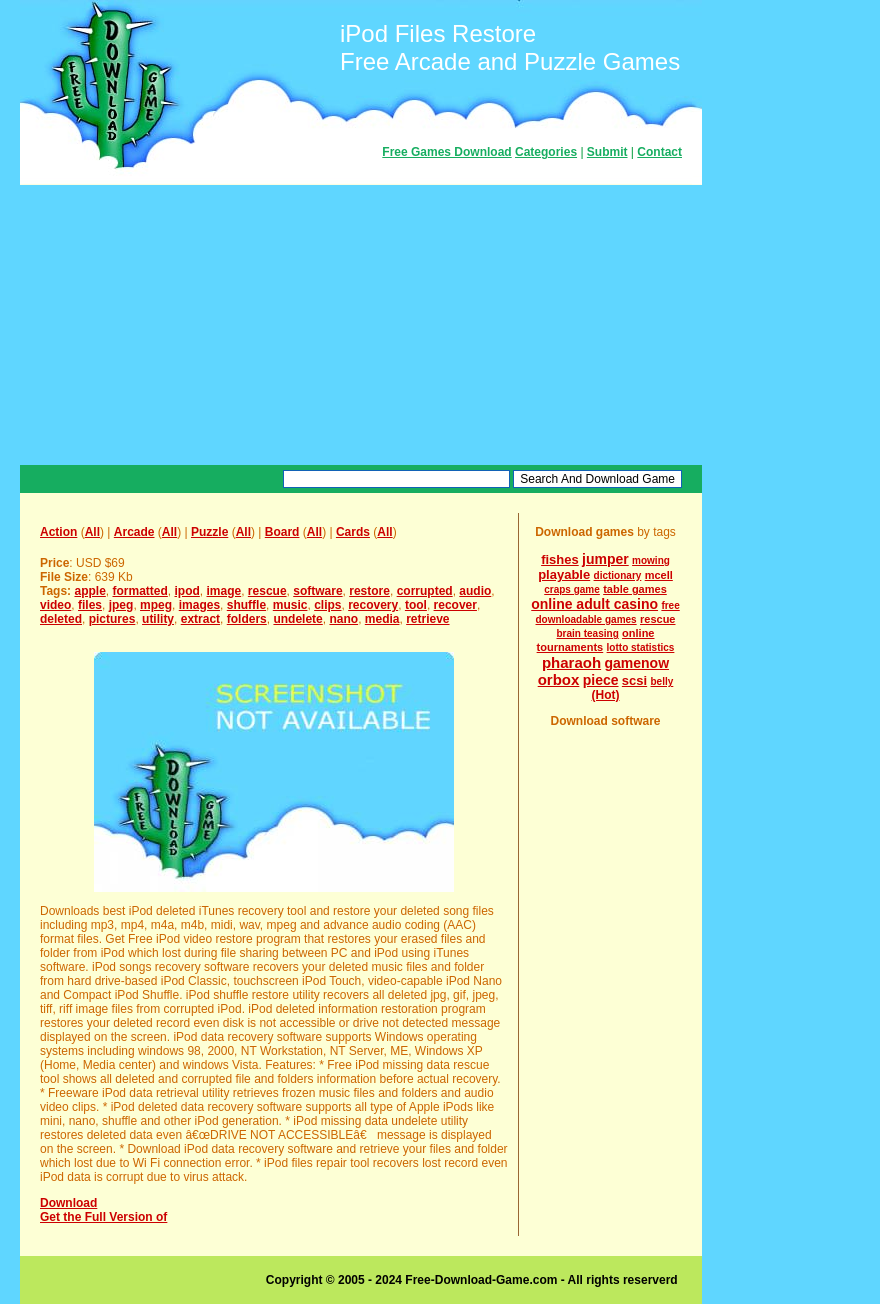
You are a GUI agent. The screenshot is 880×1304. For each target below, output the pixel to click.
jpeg (121, 605)
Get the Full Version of (103, 1217)
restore (369, 591)
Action (58, 532)
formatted (139, 591)
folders (247, 619)
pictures (112, 619)
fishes (560, 559)
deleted (61, 619)
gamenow (636, 663)
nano (343, 619)
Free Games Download (446, 152)
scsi (634, 680)
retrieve (427, 619)
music (290, 605)
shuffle (246, 605)
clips (327, 605)
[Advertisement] (361, 325)
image (224, 591)
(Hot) (606, 695)
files (90, 605)
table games (635, 589)
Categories (546, 152)
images (199, 605)
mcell (659, 575)
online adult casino (594, 604)
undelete (297, 619)
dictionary (618, 575)
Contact (659, 152)
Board (282, 532)
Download (68, 1203)
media (382, 619)
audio (475, 591)
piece (601, 680)
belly (662, 681)
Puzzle (209, 532)
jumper (605, 559)
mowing (651, 560)
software (317, 591)
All (92, 532)
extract (200, 619)
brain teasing (588, 633)
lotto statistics (641, 647)
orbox (559, 679)
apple (89, 591)
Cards (353, 532)
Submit (607, 152)
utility (158, 619)
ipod (187, 591)
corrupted (425, 591)
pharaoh (571, 662)
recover (455, 605)
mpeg (156, 605)
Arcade (134, 532)
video (55, 605)
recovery (373, 605)
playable (564, 574)
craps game (572, 589)
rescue (267, 591)
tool (416, 605)
